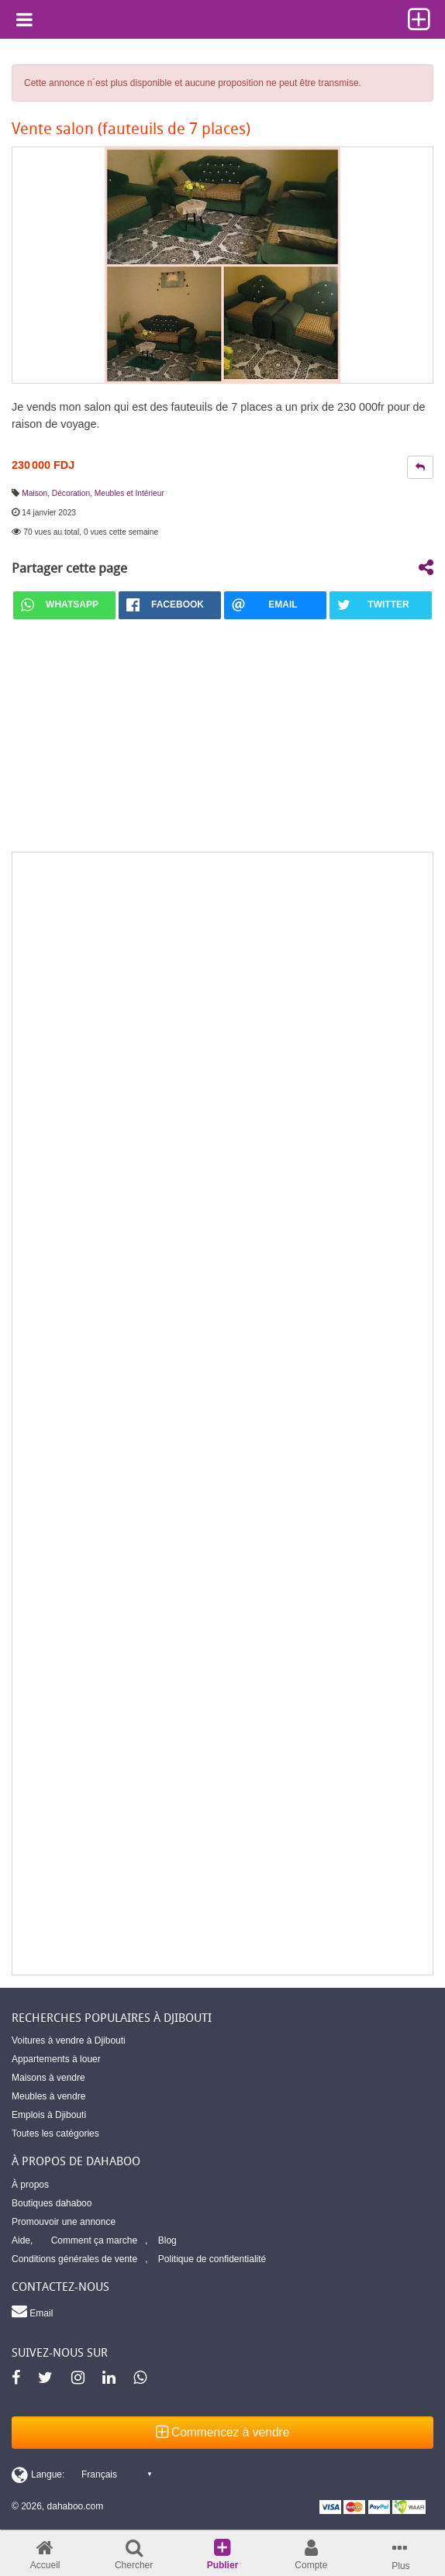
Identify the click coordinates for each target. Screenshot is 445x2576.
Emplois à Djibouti (49, 2114)
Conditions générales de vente (74, 2259)
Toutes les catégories (55, 2133)
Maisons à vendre (48, 2077)
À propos (30, 2184)
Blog (167, 2240)
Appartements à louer (56, 2059)
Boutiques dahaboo (51, 2203)
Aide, (22, 2240)
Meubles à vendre (48, 2096)
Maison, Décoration (56, 493)
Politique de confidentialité (212, 2259)
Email (32, 2311)
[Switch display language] (81, 2474)
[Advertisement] (222, 1413)
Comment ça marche (94, 2240)
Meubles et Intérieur (129, 493)
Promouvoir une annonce (64, 2221)
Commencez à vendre (223, 2432)
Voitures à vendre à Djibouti (69, 2040)
